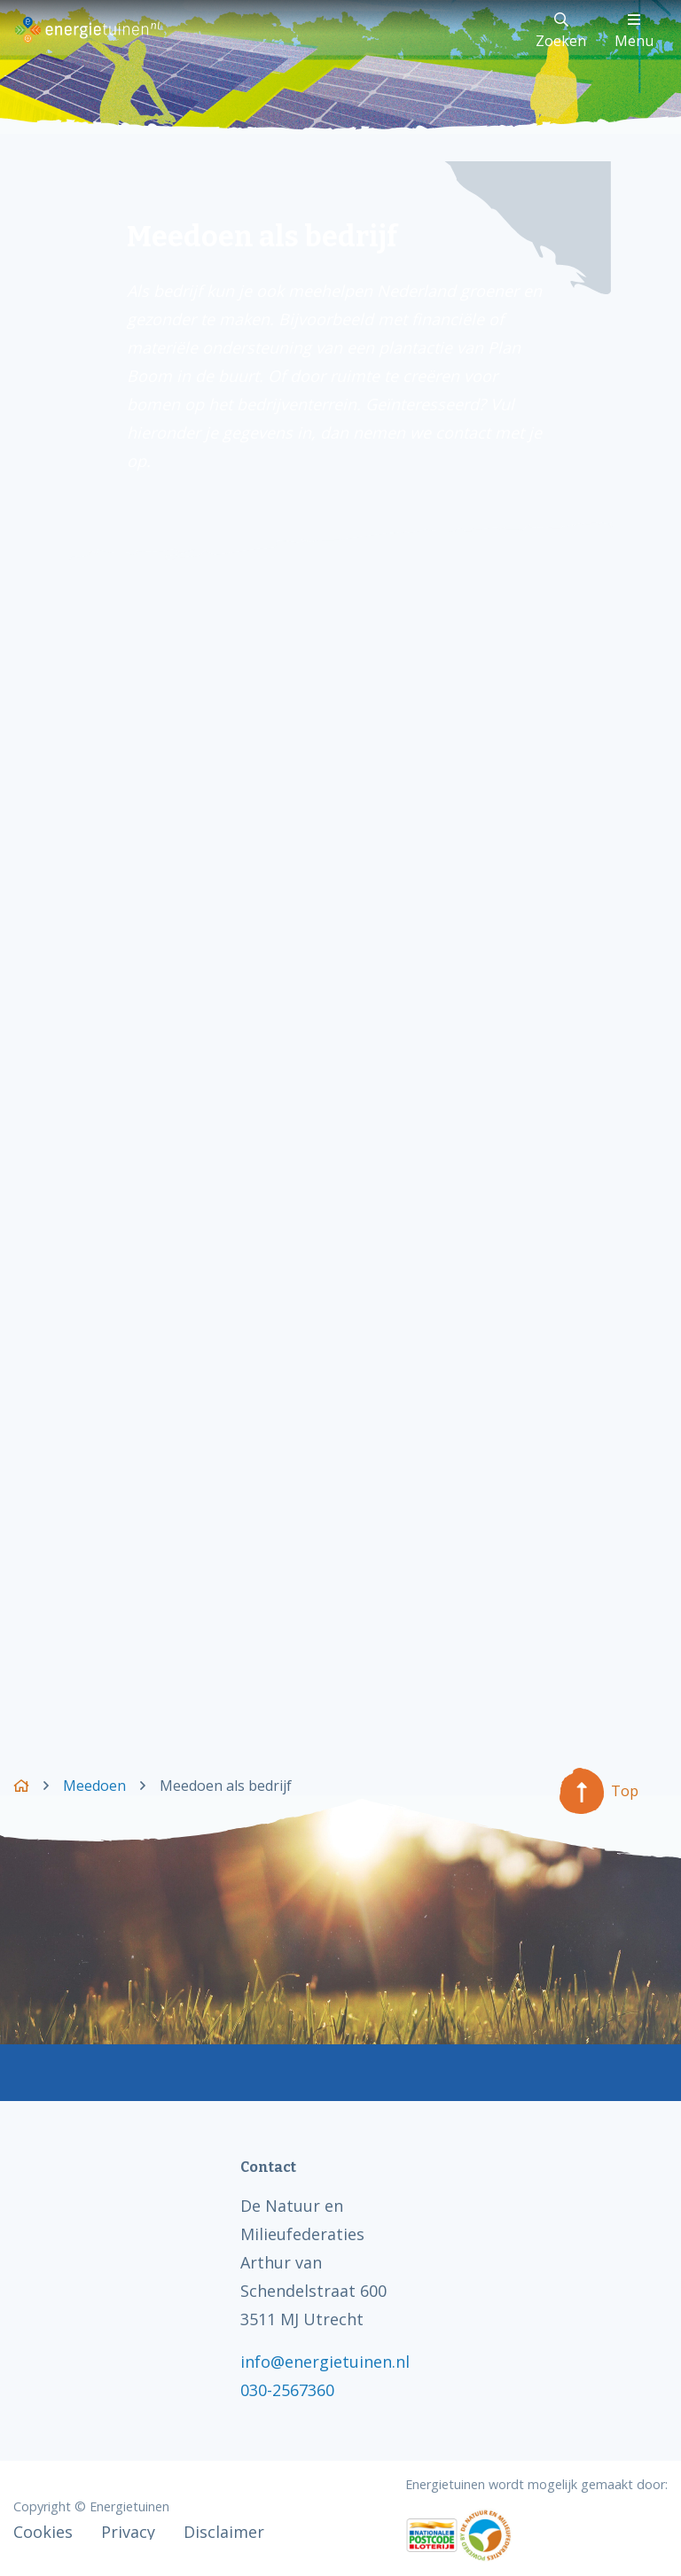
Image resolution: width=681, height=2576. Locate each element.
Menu (634, 31)
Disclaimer (224, 2532)
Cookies (43, 2532)
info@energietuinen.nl (325, 2361)
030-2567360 (287, 2390)
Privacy (128, 2532)
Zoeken (561, 31)
